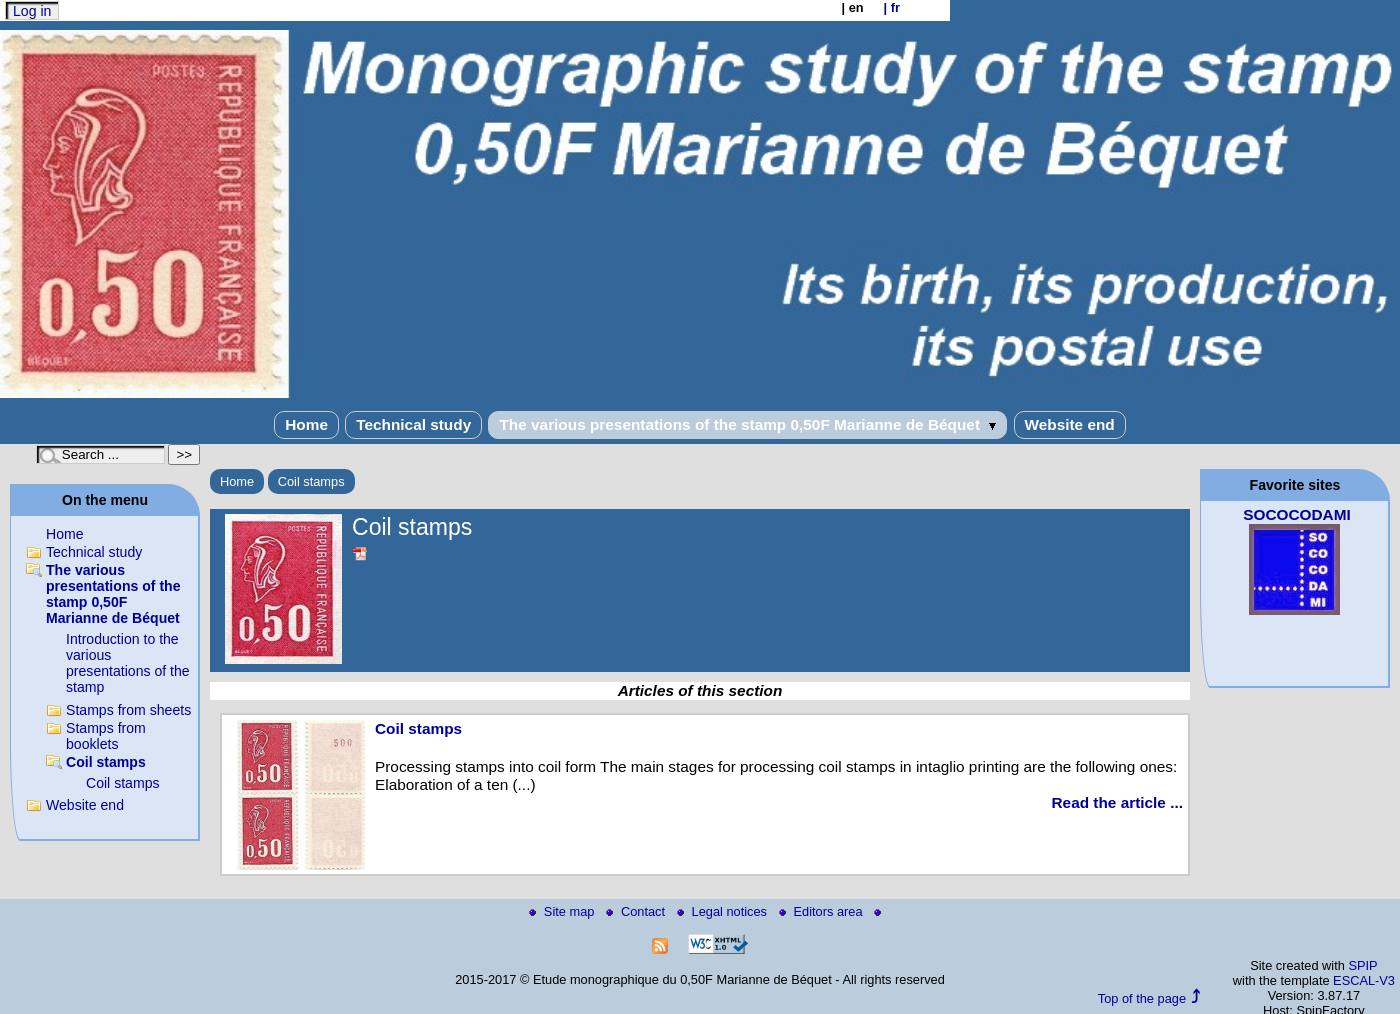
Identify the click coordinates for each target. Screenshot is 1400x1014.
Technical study (413, 424)
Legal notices (724, 911)
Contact (637, 911)
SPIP (1362, 965)
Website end (1070, 424)
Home (306, 424)
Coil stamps (311, 481)
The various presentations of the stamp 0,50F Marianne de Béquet (747, 424)
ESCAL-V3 (1364, 980)
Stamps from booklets (106, 736)
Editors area (823, 911)
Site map (563, 911)
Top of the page (1142, 998)
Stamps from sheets (128, 710)
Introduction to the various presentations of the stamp (128, 663)
